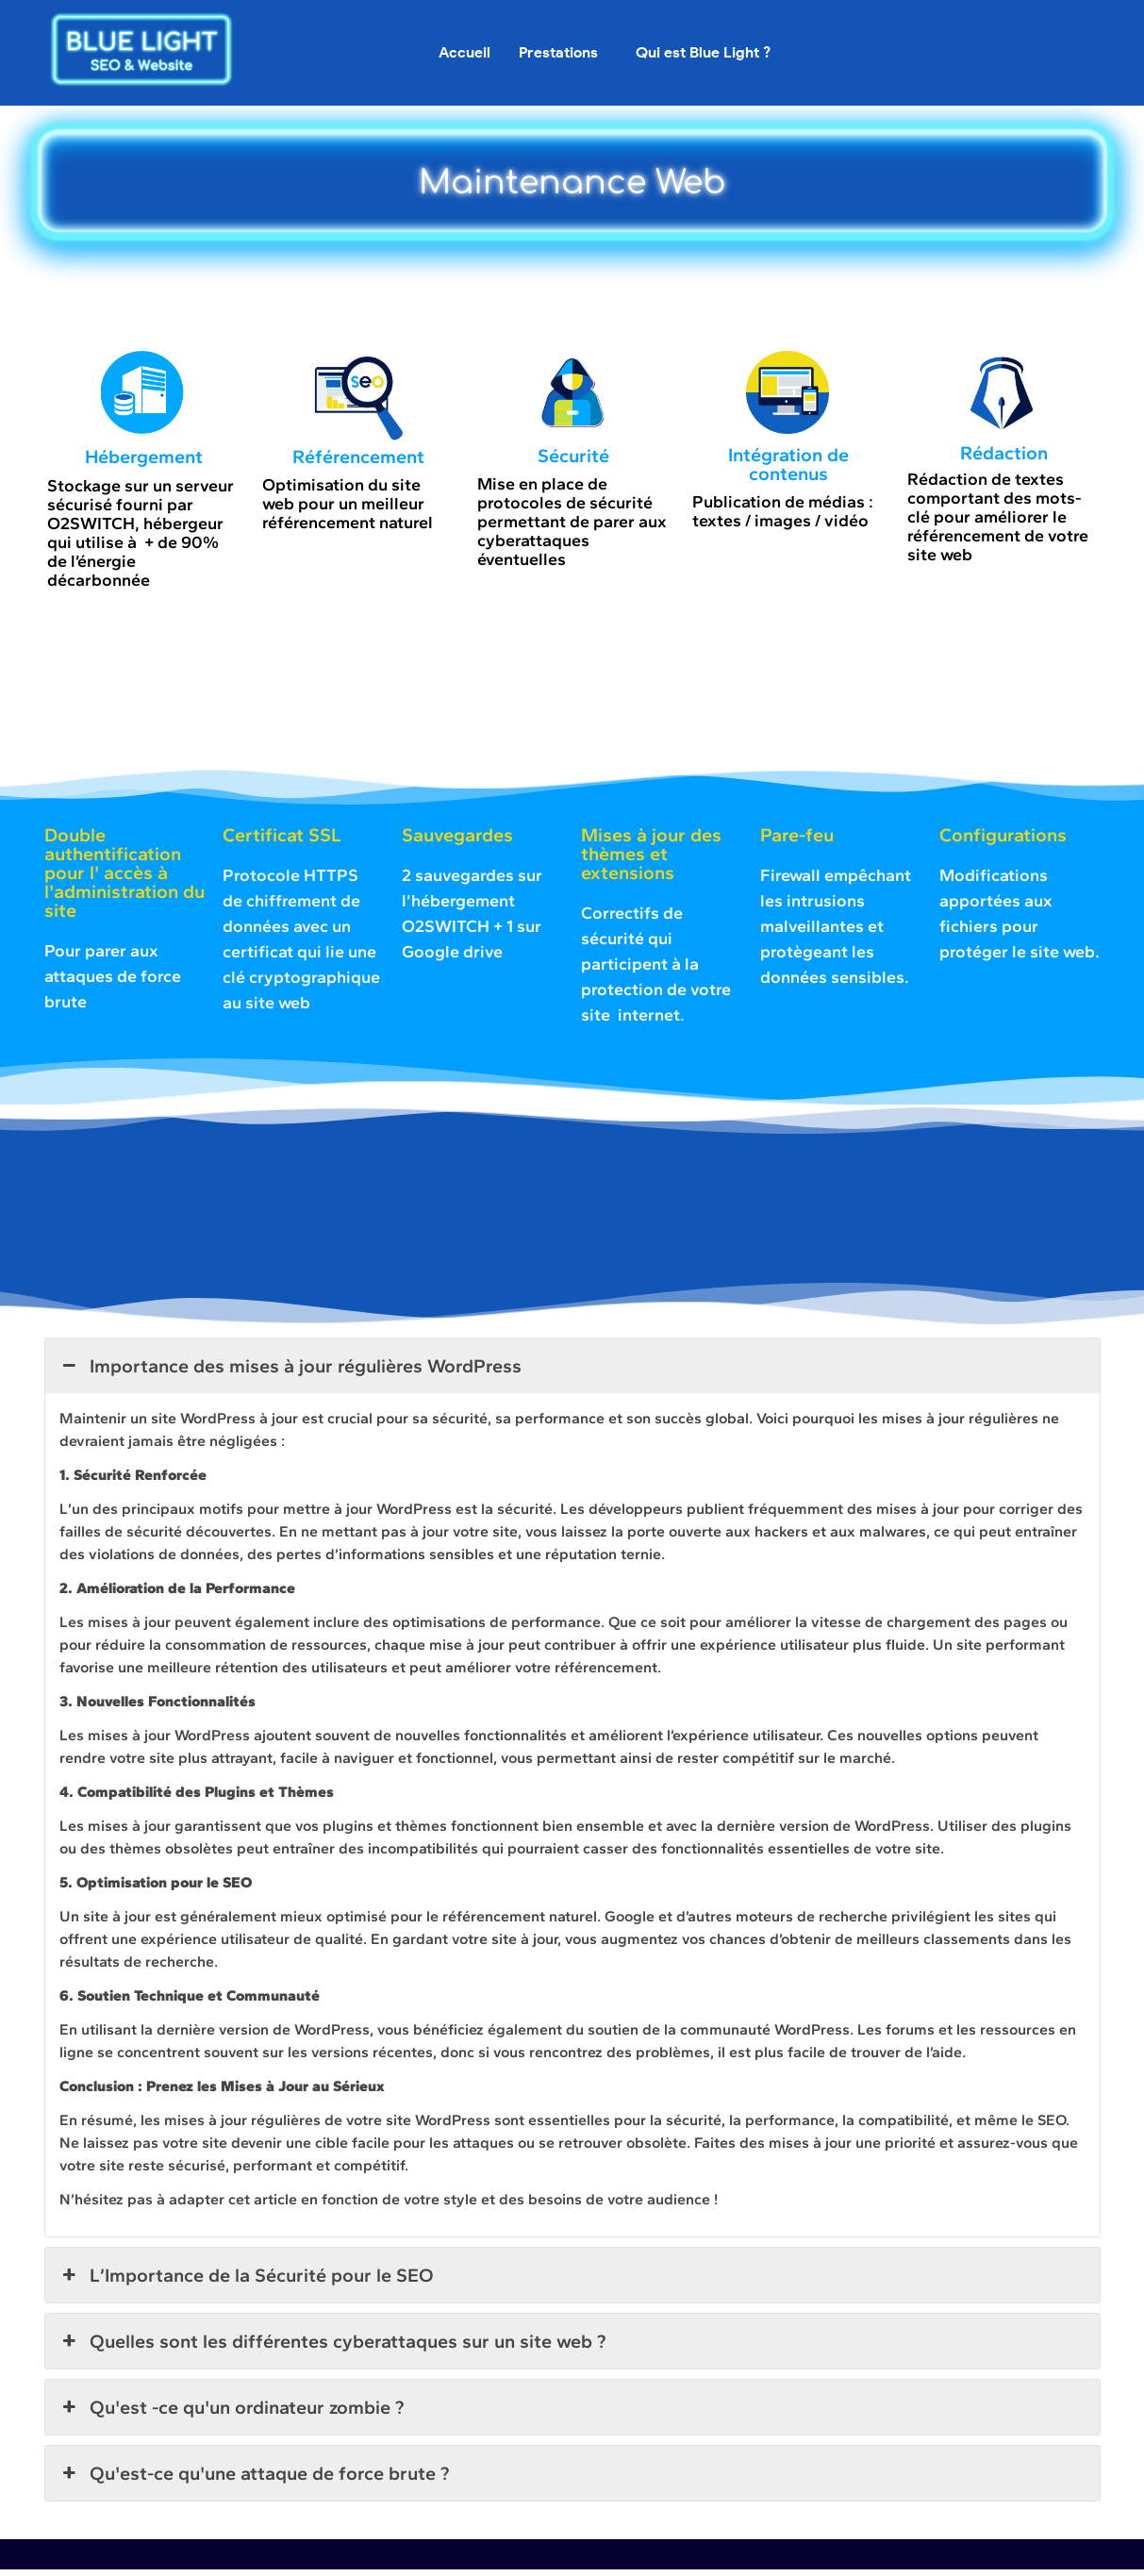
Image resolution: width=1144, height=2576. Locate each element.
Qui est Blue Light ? (703, 52)
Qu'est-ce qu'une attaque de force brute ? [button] (254, 2480)
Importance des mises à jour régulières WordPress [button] (290, 1372)
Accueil (464, 52)
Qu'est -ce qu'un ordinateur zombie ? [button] (231, 2414)
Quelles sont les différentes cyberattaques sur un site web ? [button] (332, 2348)
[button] (563, 53)
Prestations (558, 52)
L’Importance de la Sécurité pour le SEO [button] (246, 2282)
